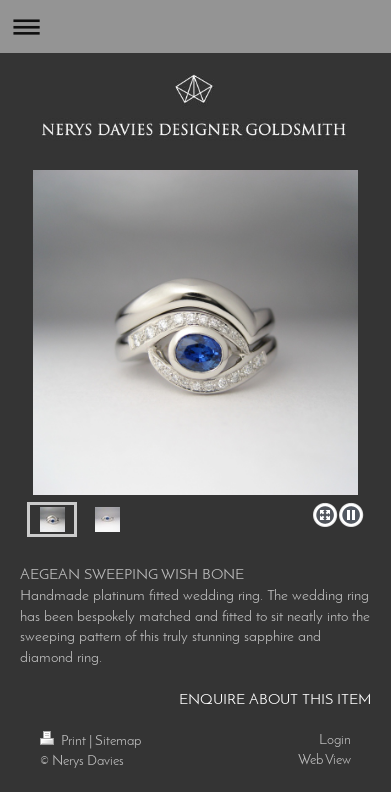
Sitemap (118, 741)
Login (335, 740)
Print (64, 741)
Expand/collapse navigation (195, 26)
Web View (324, 760)
